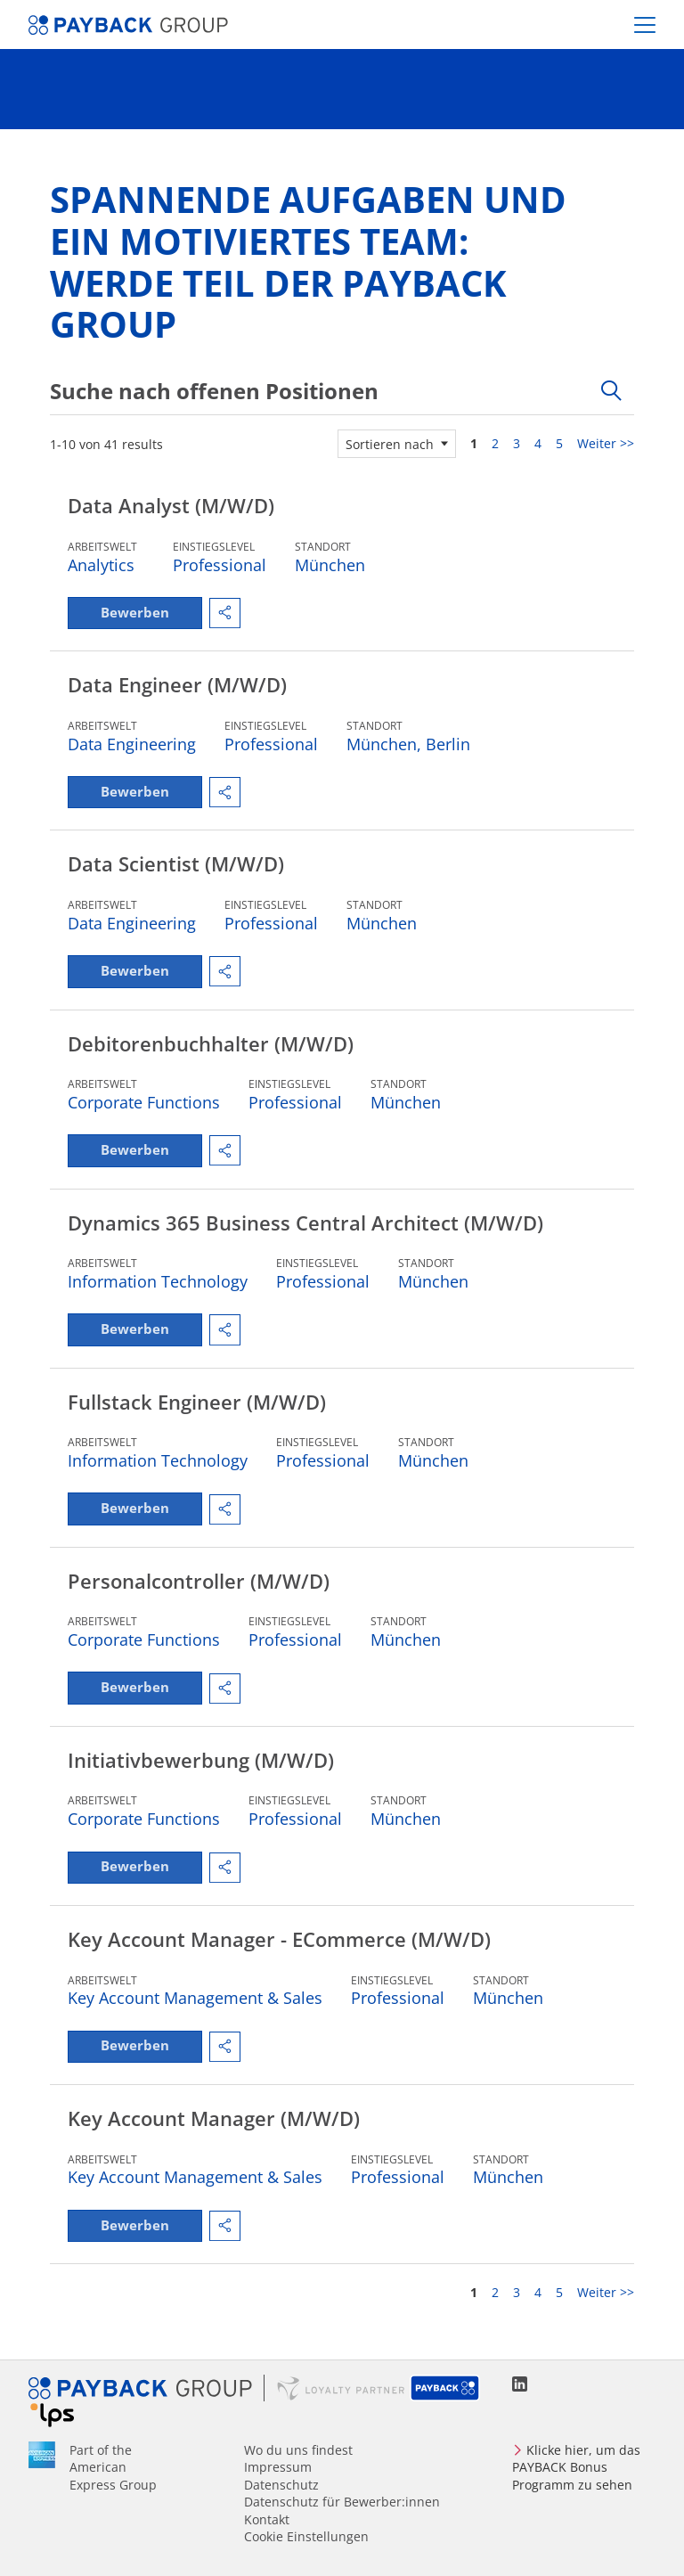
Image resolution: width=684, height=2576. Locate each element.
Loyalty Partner (340, 2389)
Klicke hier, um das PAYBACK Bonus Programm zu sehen (576, 2467)
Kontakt (266, 2519)
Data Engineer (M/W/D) (177, 688)
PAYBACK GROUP (146, 2389)
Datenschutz (281, 2484)
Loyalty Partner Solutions (52, 2415)
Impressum (278, 2467)
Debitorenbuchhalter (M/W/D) (211, 1052)
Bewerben (141, 615)
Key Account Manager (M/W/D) (214, 2146)
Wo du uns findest (298, 2449)
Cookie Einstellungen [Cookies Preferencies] (306, 2536)
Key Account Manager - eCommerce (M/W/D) (279, 1964)
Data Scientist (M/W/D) (176, 870)
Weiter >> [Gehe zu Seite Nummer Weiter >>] (605, 443)
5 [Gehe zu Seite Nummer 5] (559, 443)
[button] (240, 615)
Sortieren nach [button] (390, 444)
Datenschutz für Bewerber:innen (342, 2502)
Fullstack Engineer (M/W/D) (197, 1417)
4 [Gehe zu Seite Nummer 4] (538, 443)
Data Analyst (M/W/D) (171, 505)
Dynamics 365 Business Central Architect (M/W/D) (305, 1235)
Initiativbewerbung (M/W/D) (201, 1782)
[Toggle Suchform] (611, 391)
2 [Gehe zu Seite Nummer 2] (495, 443)
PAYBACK (446, 2389)
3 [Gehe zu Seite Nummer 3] (516, 443)
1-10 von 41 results (106, 444)
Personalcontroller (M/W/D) (199, 1599)
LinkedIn (519, 2385)
